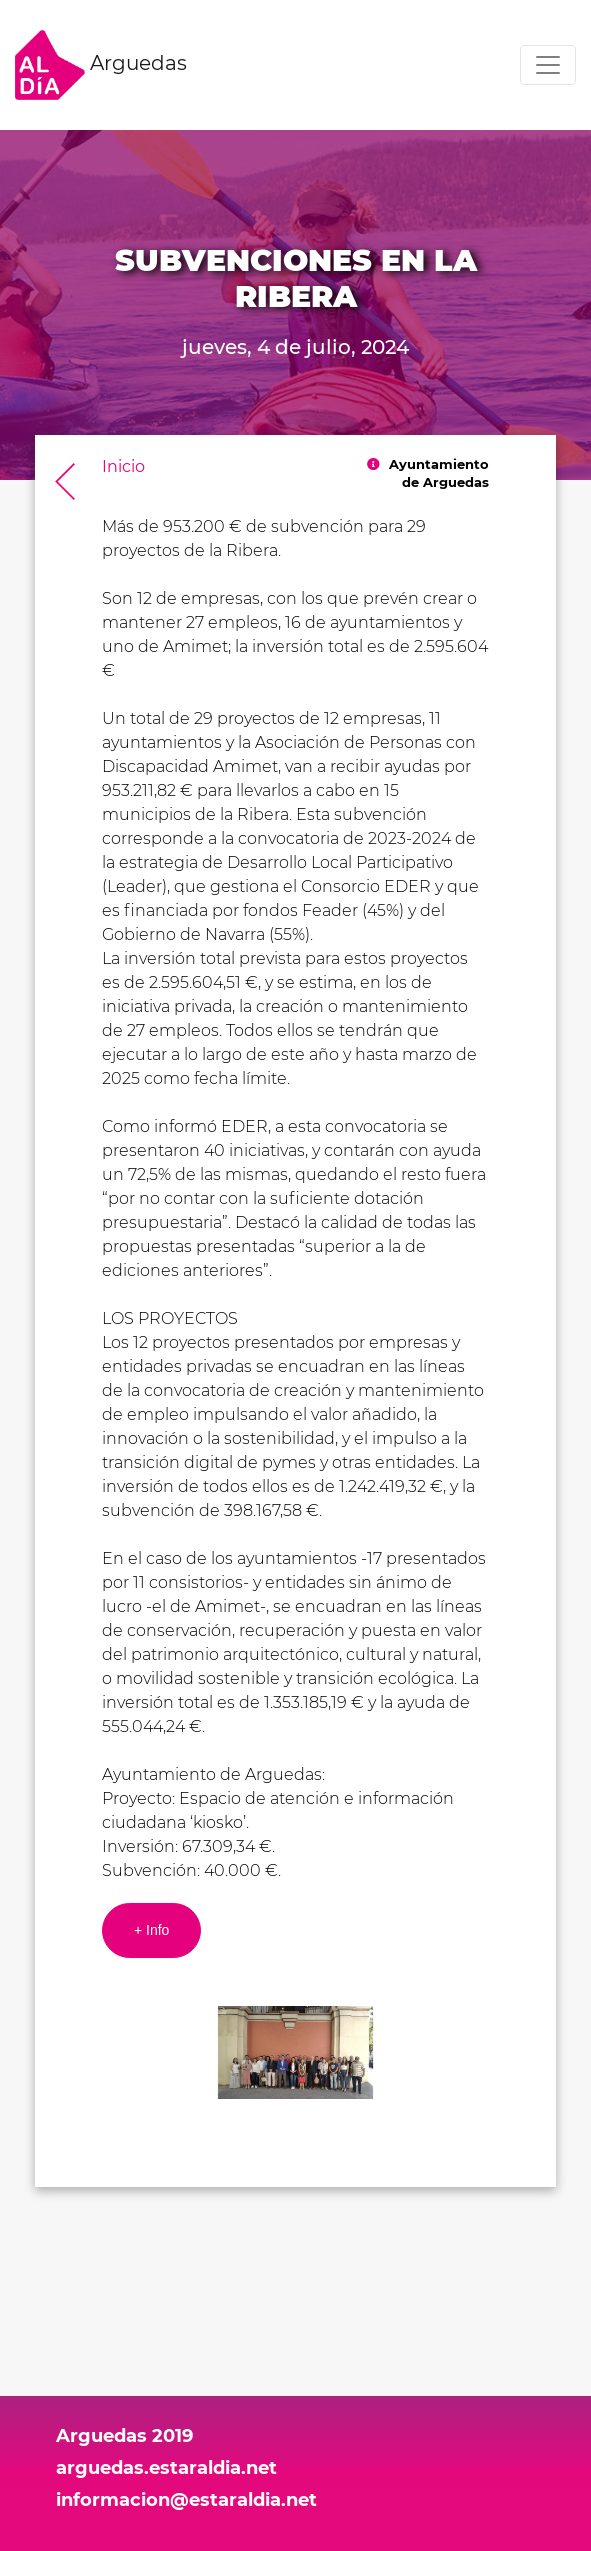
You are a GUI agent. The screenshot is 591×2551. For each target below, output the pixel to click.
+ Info (151, 1930)
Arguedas (101, 65)
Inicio (123, 466)
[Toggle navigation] (548, 65)
